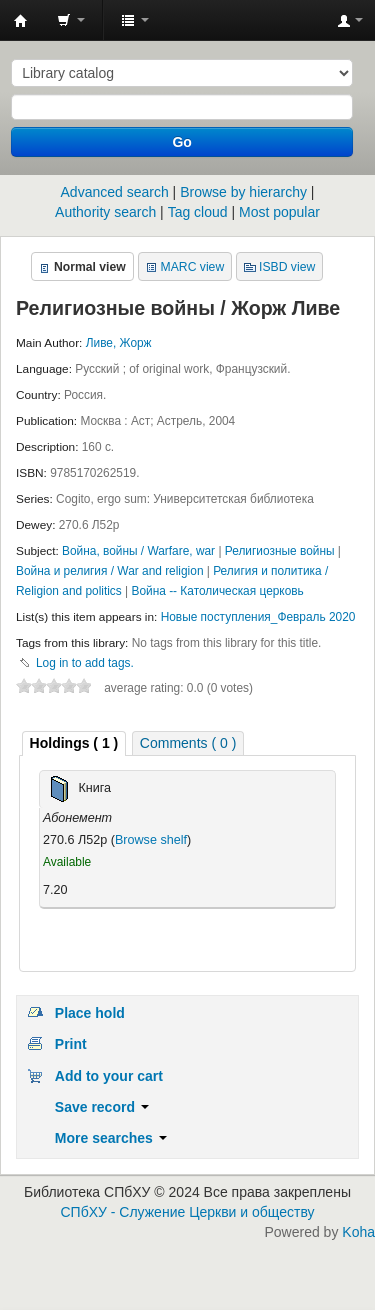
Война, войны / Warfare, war (140, 551)
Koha (358, 1232)
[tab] (74, 743)
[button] (71, 20)
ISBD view (287, 267)
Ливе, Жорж (119, 343)
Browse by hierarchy (243, 192)
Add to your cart (109, 1076)
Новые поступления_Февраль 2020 (258, 617)
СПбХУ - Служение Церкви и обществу (187, 1212)
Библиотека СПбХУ (21, 21)
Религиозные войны (281, 551)
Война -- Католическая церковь (217, 591)
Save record (102, 1107)
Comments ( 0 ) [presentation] (188, 743)
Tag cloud (198, 212)
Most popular (279, 212)
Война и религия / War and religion (111, 571)
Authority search (105, 212)
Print (71, 1044)
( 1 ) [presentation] (74, 743)
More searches (111, 1138)
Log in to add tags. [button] (85, 663)
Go (181, 142)
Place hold (90, 1013)
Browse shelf (151, 840)
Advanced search (115, 192)
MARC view (193, 267)
